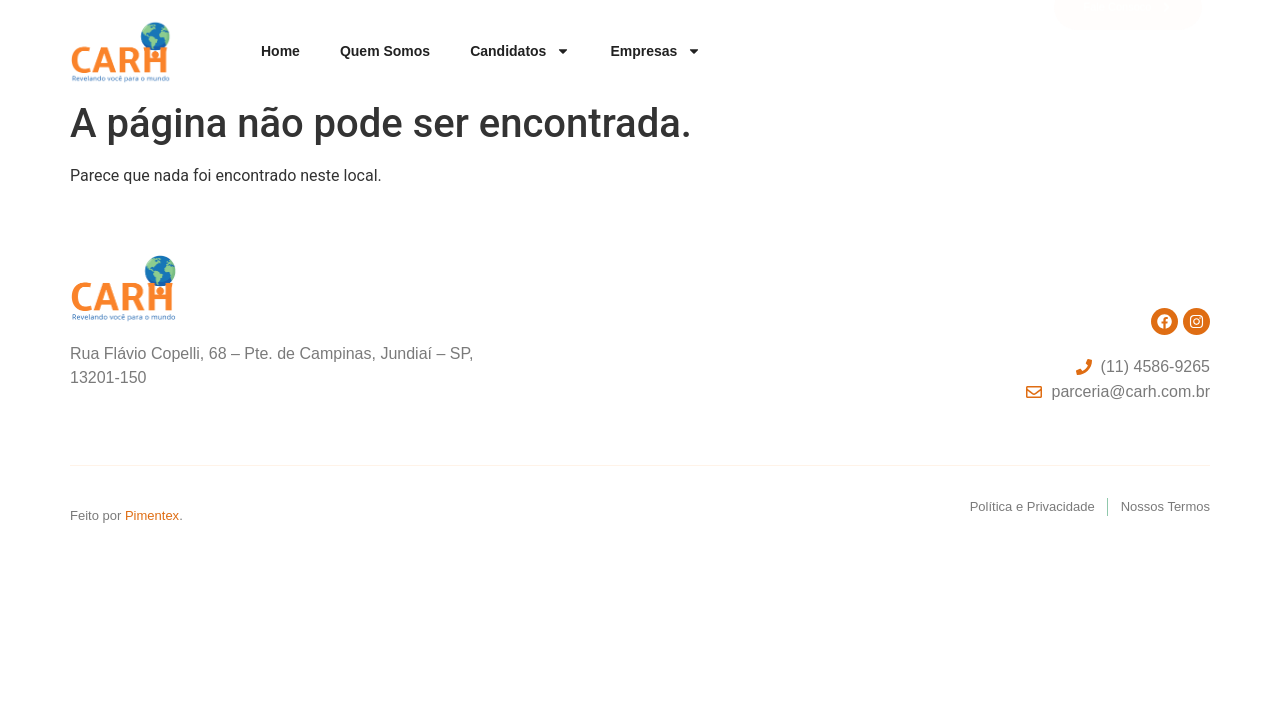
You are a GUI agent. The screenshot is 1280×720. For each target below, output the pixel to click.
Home (280, 51)
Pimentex (152, 515)
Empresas (655, 51)
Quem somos (385, 51)
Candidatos (520, 51)
